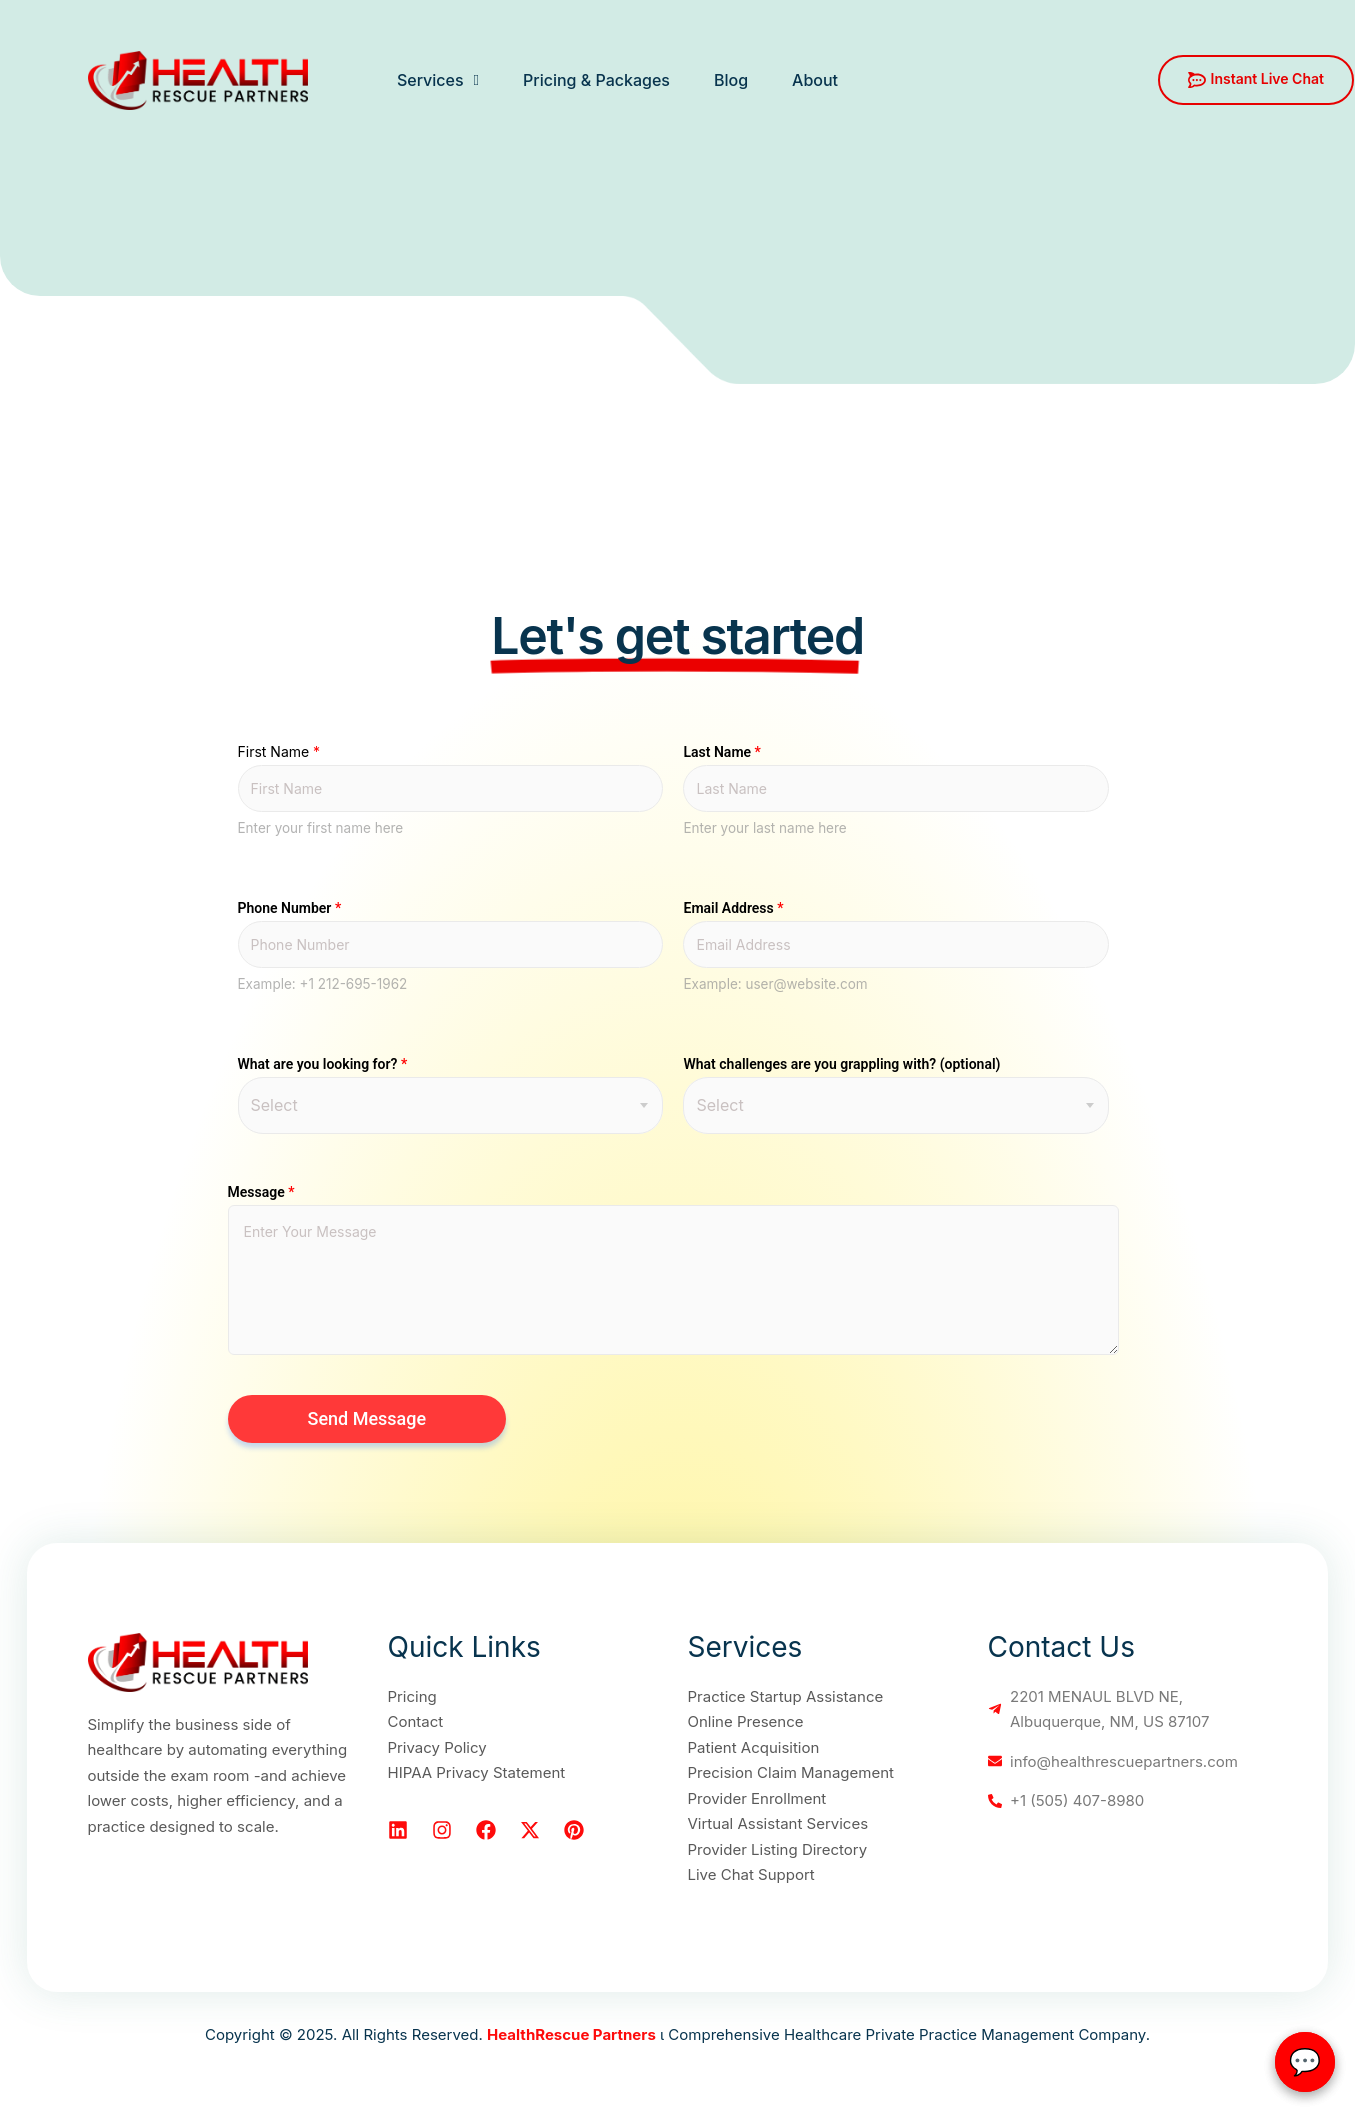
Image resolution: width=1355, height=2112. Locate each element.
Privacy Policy (437, 1747)
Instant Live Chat (1256, 79)
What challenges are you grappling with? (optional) (841, 1064)
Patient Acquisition (754, 1747)
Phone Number (290, 908)
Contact (416, 1721)
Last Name (721, 752)
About (815, 80)
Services (438, 80)
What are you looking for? (323, 1064)
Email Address (733, 908)
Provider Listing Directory (778, 1849)
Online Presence (746, 1721)
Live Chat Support (751, 1874)
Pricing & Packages (596, 80)
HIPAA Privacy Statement (477, 1772)
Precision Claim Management (791, 1772)
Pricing (412, 1696)
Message (261, 1192)
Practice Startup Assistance (786, 1696)
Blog (731, 80)
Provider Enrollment (757, 1798)
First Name (279, 752)
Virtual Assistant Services (778, 1823)
